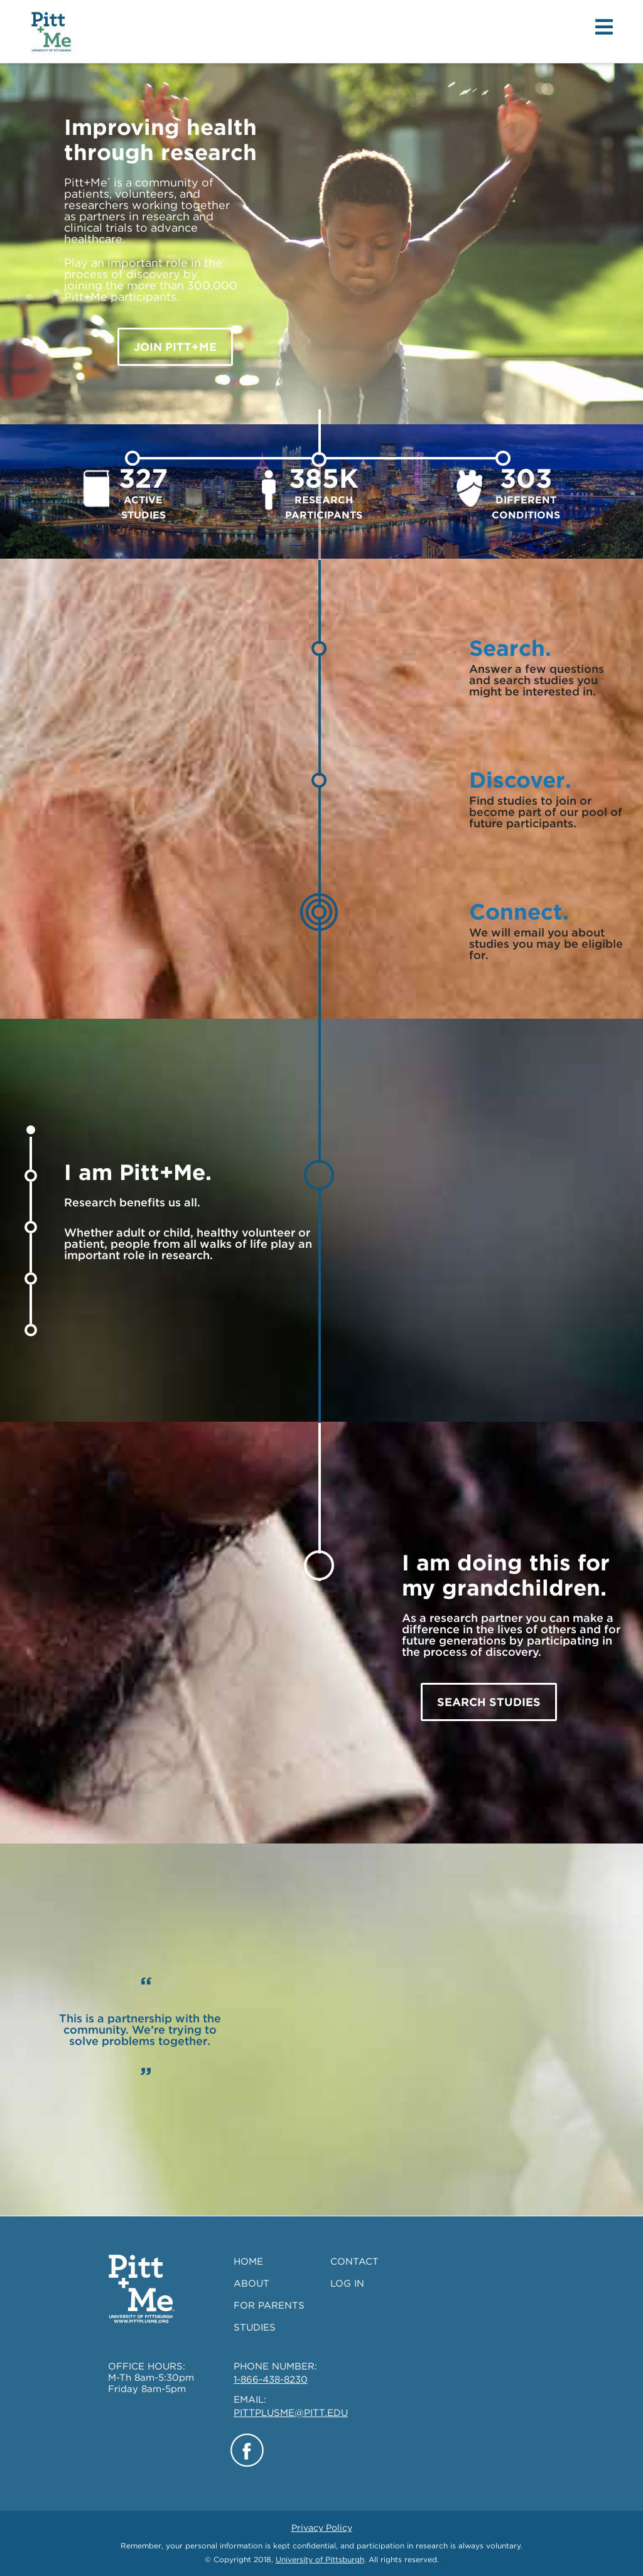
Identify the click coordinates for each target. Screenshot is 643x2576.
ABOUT (251, 2283)
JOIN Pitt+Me (175, 346)
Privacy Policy (321, 2528)
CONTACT (354, 2261)
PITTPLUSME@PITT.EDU (291, 2412)
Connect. (519, 911)
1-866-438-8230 (271, 2379)
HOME (248, 2261)
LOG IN (347, 2283)
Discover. (520, 779)
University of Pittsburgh (320, 2559)
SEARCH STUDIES (489, 1702)
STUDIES (255, 2327)
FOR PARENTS (269, 2305)
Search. (510, 648)
